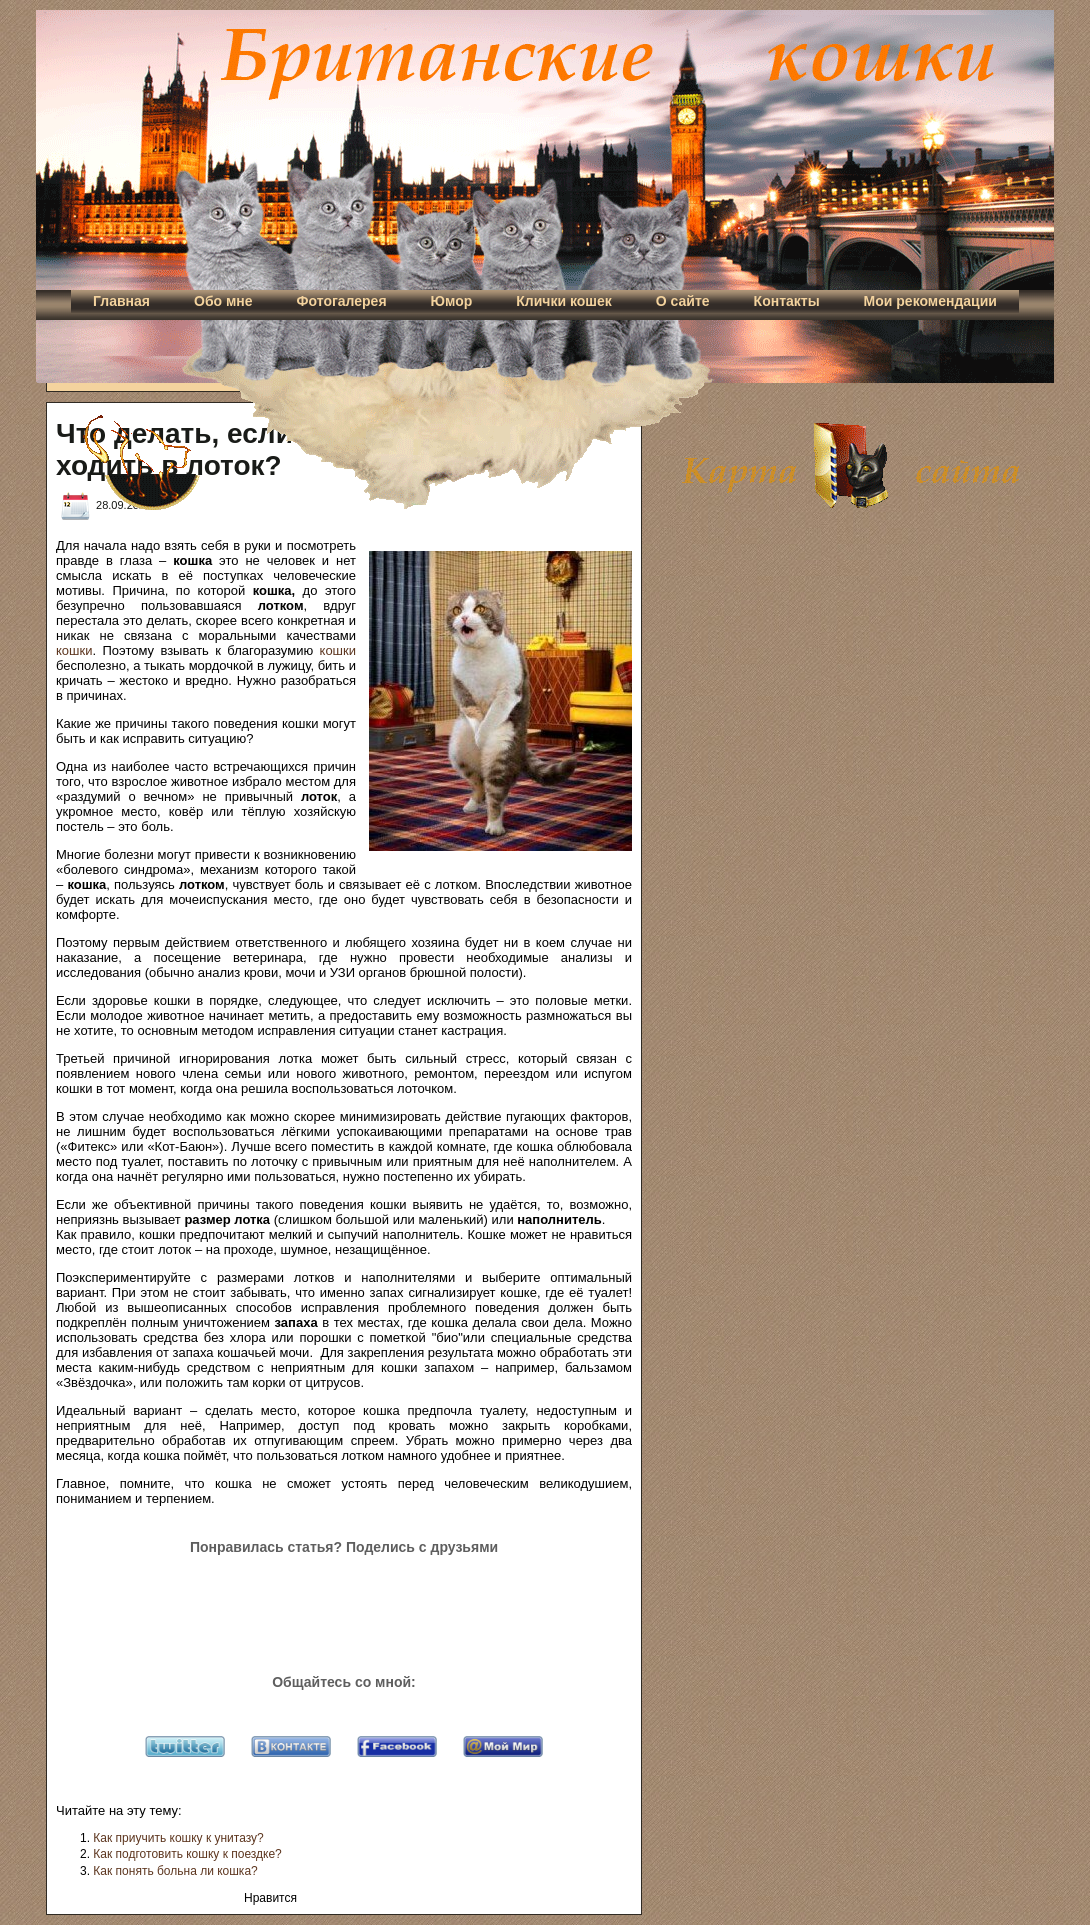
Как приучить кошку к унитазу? (178, 1838)
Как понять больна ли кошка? (175, 1871)
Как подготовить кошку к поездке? (187, 1854)
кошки (74, 650)
